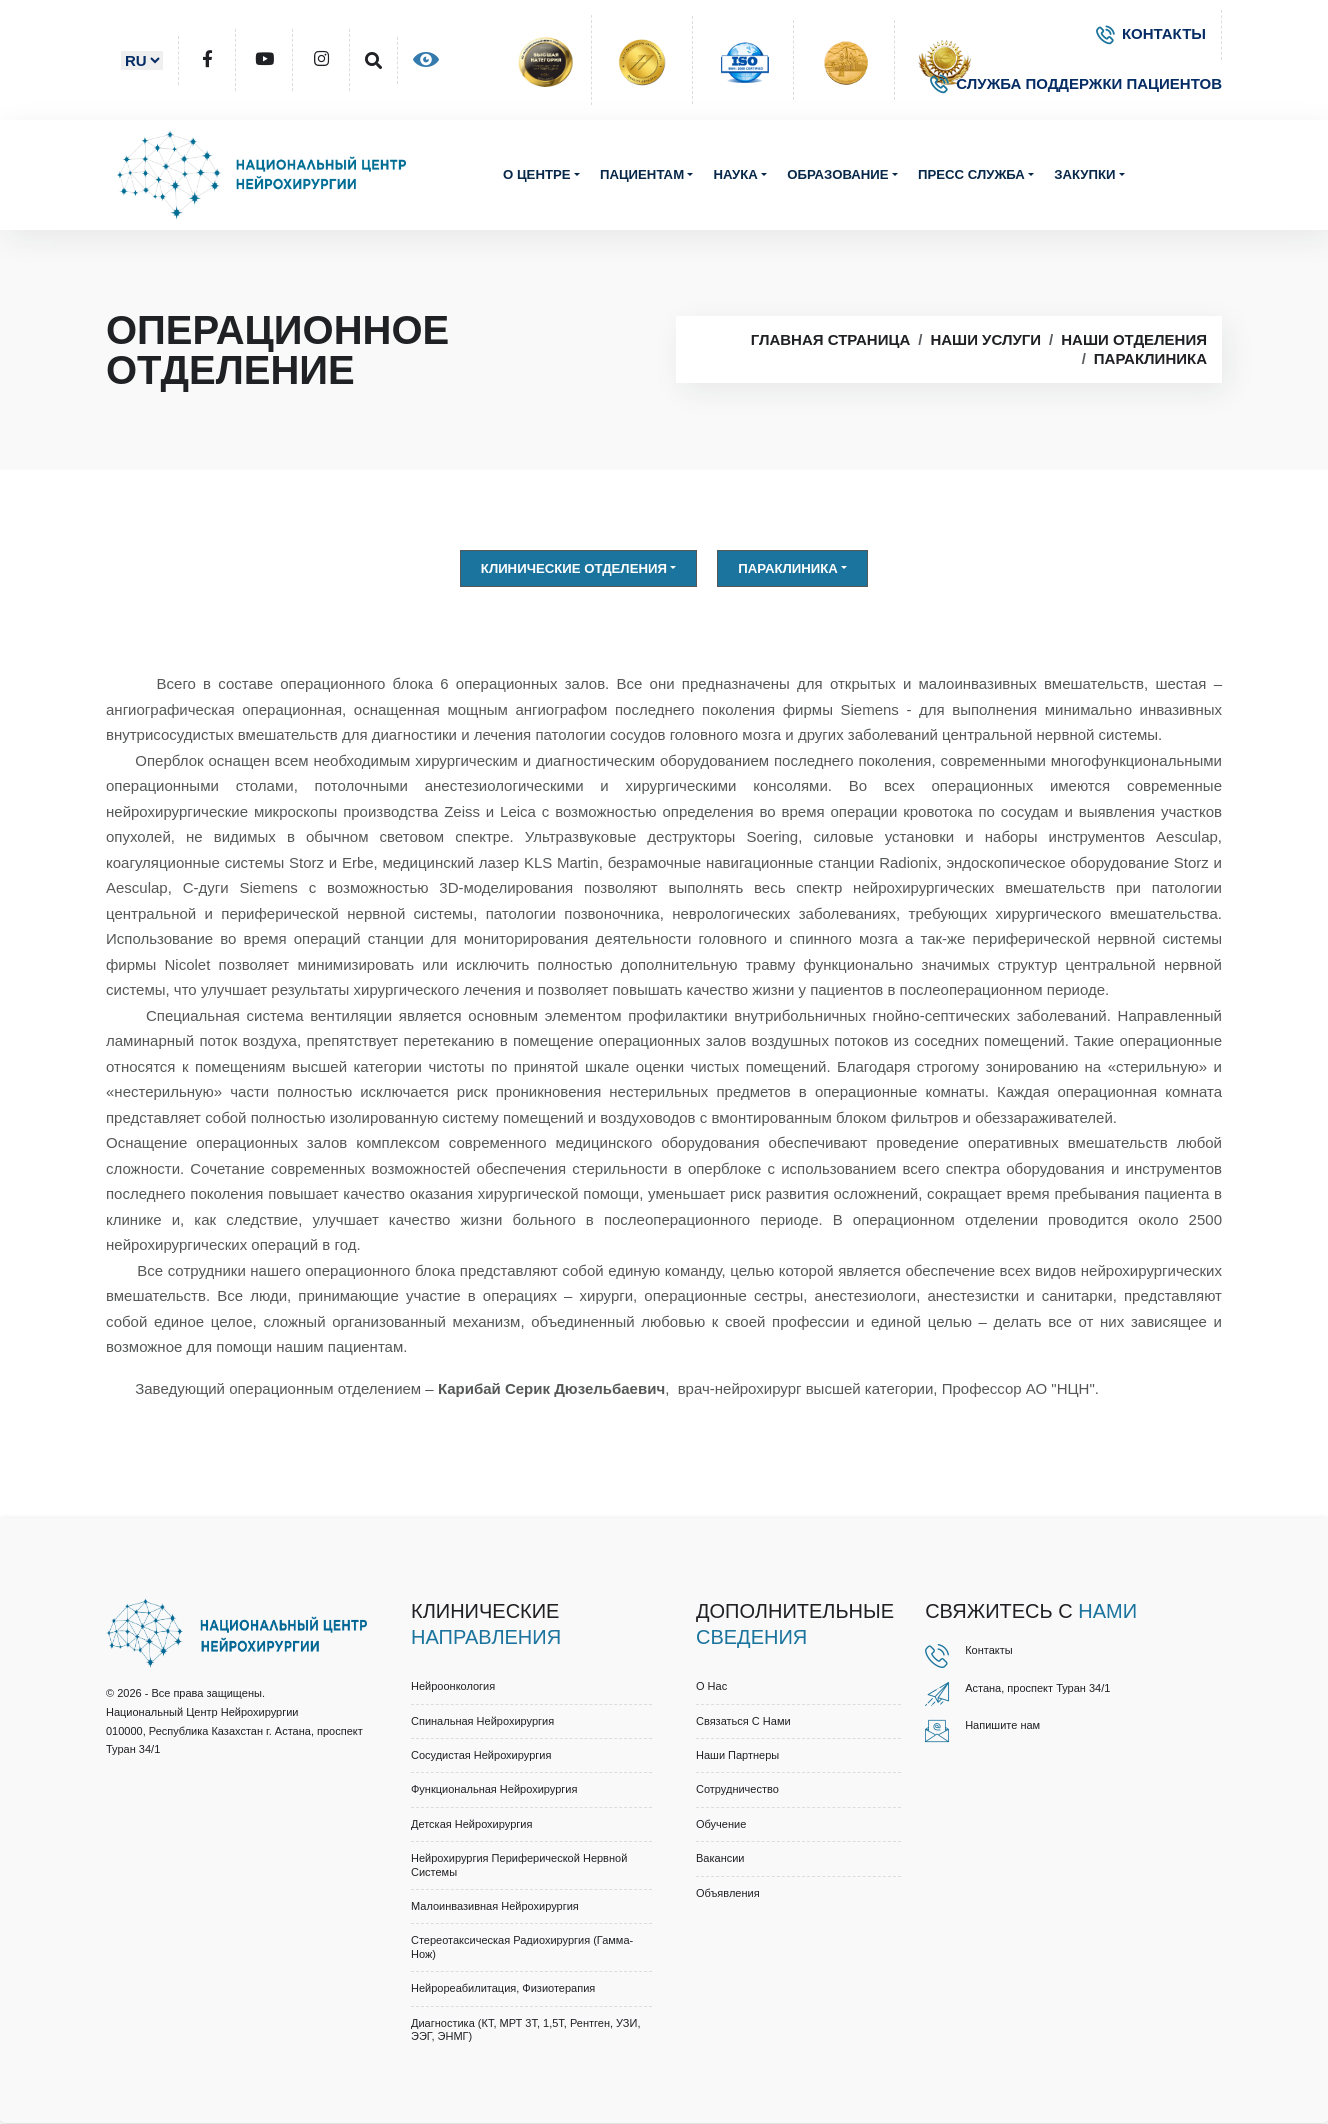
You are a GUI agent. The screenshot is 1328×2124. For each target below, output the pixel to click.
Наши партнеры (737, 1755)
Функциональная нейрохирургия (494, 1790)
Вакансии (720, 1858)
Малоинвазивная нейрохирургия (495, 1906)
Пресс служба (971, 174)
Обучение (721, 1824)
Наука (735, 174)
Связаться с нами (743, 1721)
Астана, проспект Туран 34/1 (1037, 1688)
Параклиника (1150, 358)
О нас (711, 1686)
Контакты (989, 1650)
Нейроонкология (453, 1686)
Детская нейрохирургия (471, 1824)
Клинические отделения (574, 568)
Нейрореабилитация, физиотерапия (503, 1989)
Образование (837, 174)
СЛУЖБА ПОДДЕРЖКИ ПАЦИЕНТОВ (1076, 83)
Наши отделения (1134, 340)
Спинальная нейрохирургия (482, 1721)
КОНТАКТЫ (1151, 33)
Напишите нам (1002, 1725)
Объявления (728, 1893)
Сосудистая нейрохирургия (481, 1755)
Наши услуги (985, 340)
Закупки (1084, 174)
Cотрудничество (737, 1790)
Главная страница (830, 340)
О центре (537, 174)
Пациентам (642, 174)
